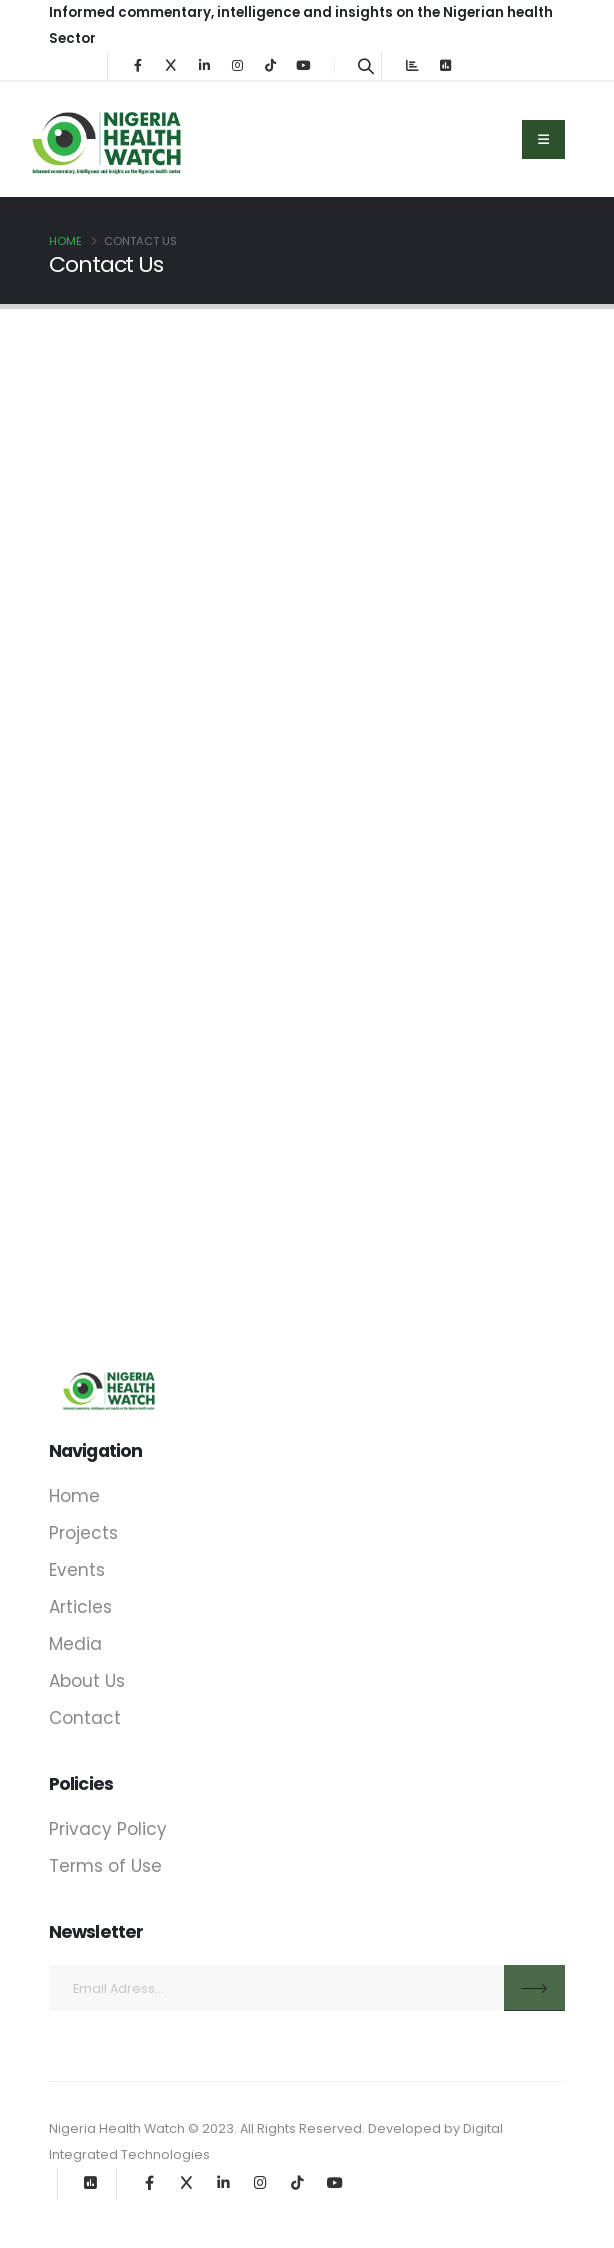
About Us (87, 1681)
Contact (85, 1718)
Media (75, 1644)
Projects (83, 1533)
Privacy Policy (108, 1829)
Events (77, 1570)
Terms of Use (105, 1866)
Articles (80, 1607)
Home (65, 241)
